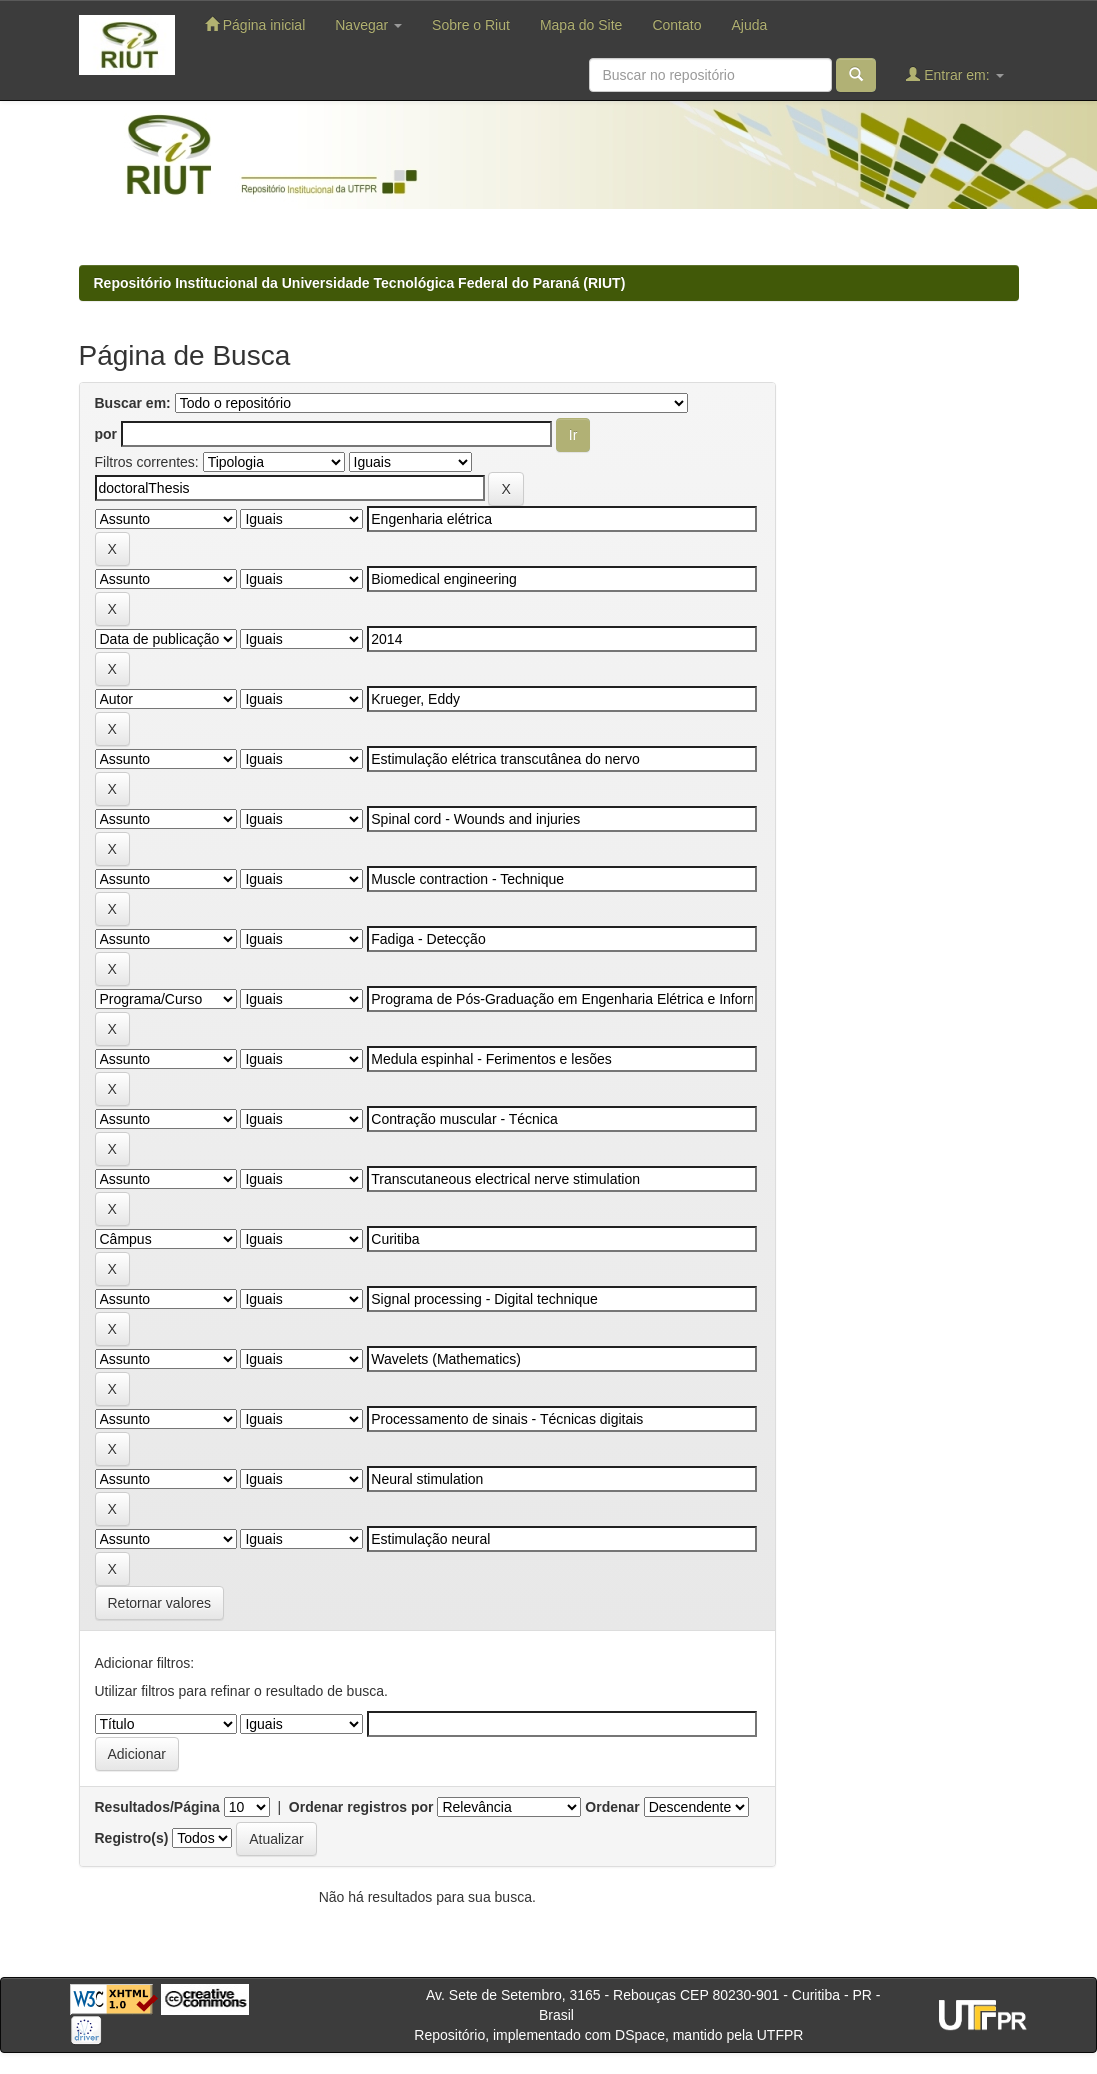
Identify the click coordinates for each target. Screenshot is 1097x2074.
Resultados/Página (157, 1807)
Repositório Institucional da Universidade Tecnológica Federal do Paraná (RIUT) (360, 283)
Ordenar (612, 1807)
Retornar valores (160, 1603)
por (106, 434)
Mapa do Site (581, 25)
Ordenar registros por (361, 1807)
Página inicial (255, 24)
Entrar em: (954, 74)
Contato (676, 25)
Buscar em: (133, 403)
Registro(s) (132, 1838)
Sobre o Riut (471, 25)
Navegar (368, 25)
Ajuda (749, 25)
